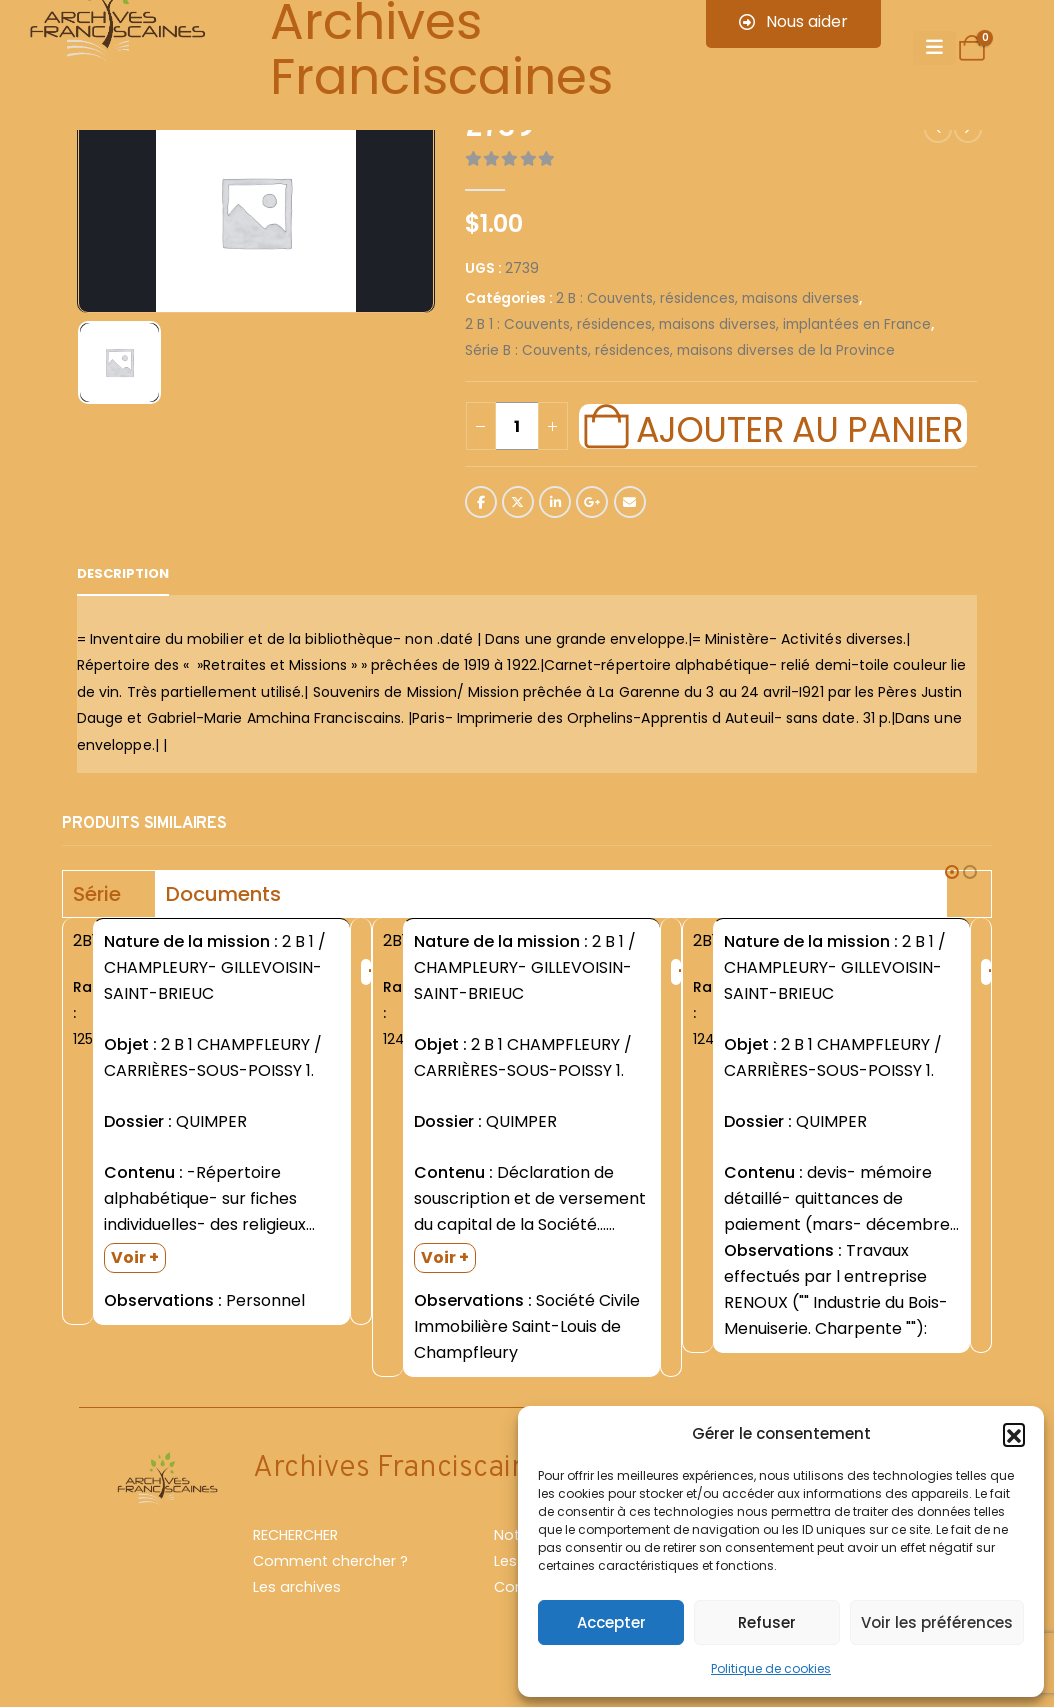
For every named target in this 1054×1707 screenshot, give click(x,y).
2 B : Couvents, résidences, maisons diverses (707, 298)
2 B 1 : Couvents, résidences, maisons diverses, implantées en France (698, 324)
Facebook (481, 502)
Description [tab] (123, 573)
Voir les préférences (937, 1622)
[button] (1014, 1434)
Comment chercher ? (330, 1561)
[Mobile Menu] (934, 48)
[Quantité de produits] (517, 426)
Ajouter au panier (799, 427)
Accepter (611, 1622)
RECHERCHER (295, 1535)
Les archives (297, 1587)
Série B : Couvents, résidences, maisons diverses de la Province (680, 350)
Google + (592, 502)
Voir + (135, 1257)
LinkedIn (555, 502)
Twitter (518, 502)
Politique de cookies (771, 1668)
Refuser (767, 1622)
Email (630, 502)
